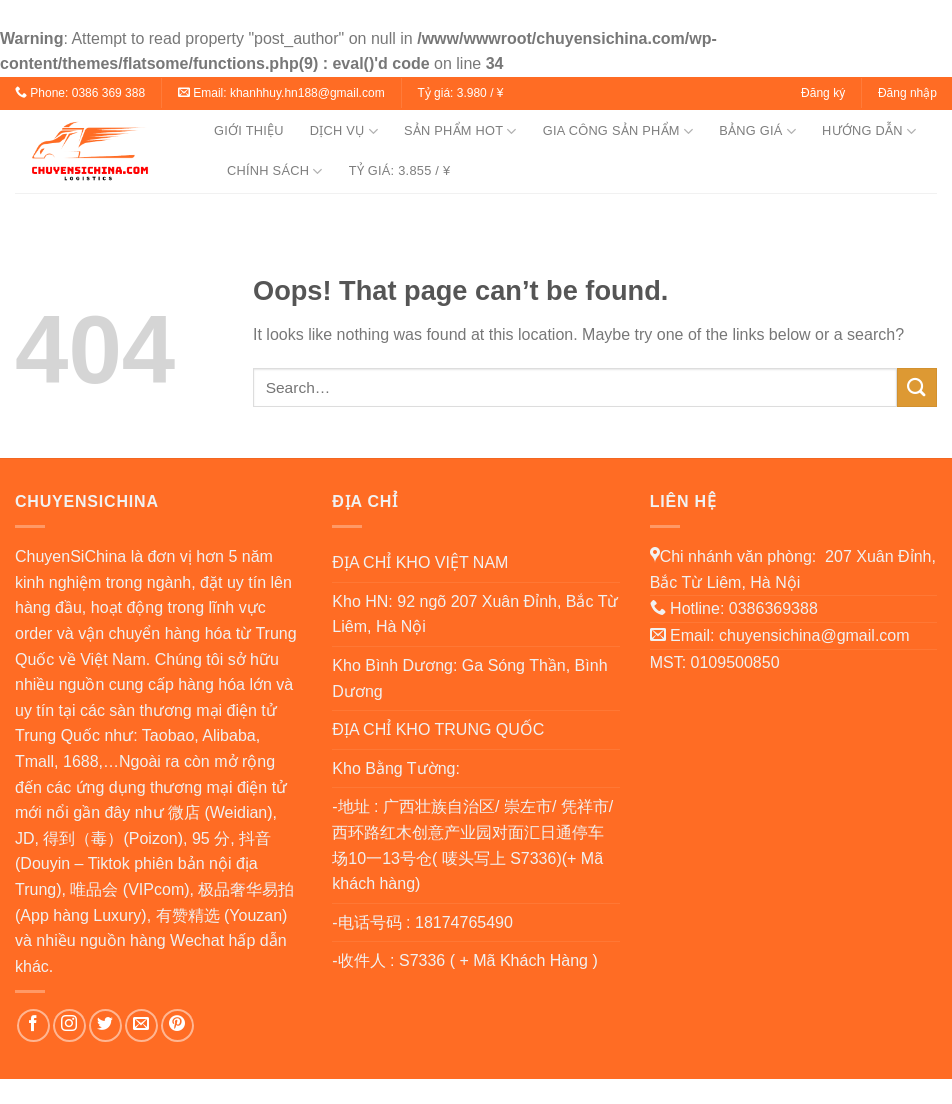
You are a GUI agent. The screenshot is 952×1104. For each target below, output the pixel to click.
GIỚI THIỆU (249, 130)
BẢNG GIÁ (757, 131)
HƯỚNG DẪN (869, 131)
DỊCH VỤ (344, 131)
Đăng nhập (907, 93)
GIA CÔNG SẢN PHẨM (618, 131)
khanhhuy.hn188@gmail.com (307, 93)
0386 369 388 (108, 93)
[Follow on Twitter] (105, 1025)
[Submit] (917, 387)
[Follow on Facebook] (33, 1025)
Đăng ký (823, 93)
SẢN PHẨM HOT (460, 131)
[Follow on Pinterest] (177, 1025)
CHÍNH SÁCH (275, 171)
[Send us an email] (141, 1025)
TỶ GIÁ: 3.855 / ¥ (400, 170)
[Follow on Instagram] (69, 1025)
